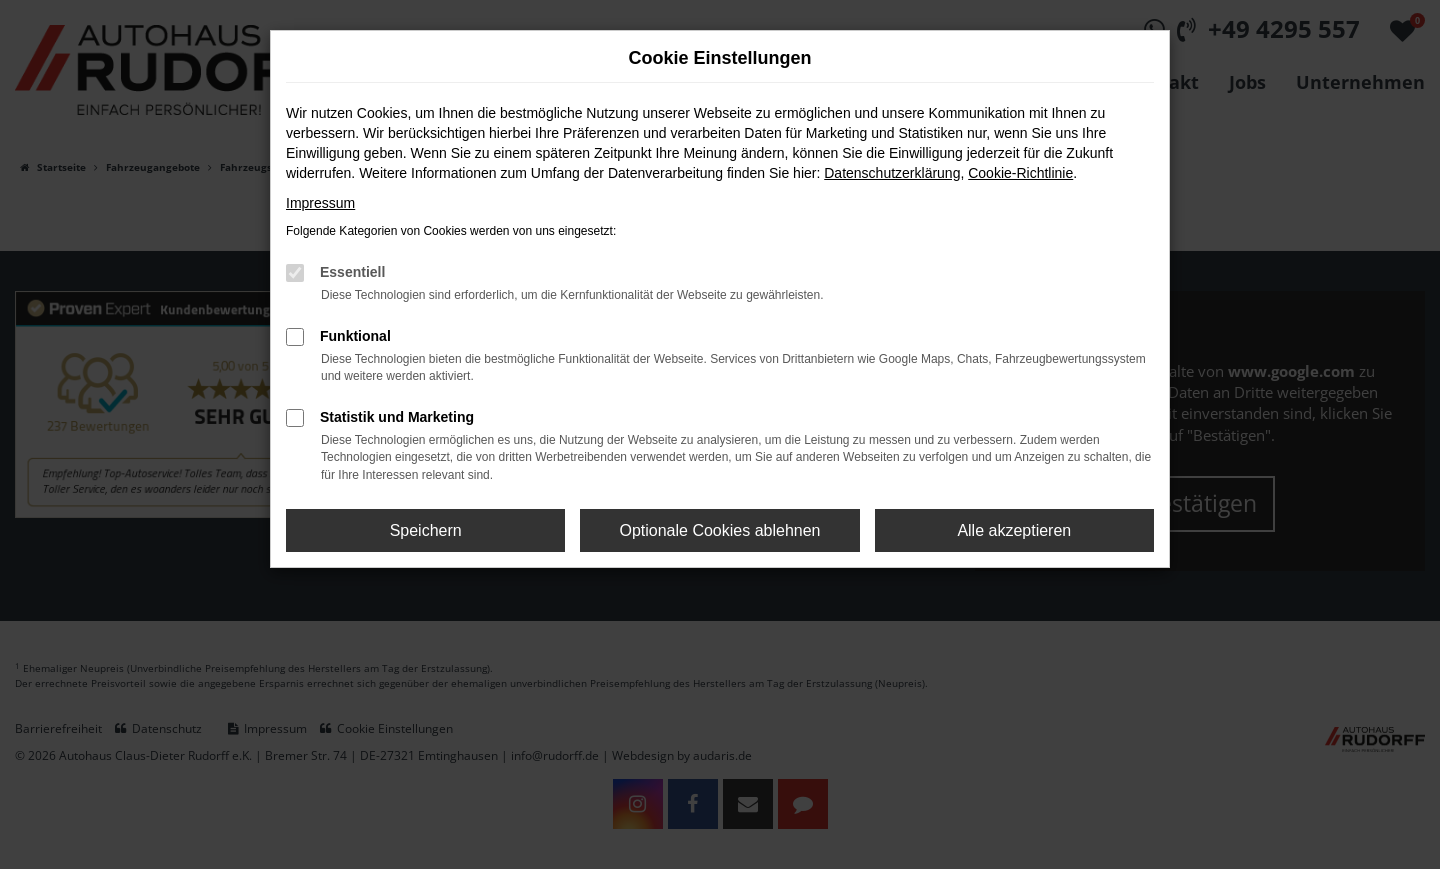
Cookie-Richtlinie (1020, 173)
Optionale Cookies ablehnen (719, 530)
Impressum (320, 203)
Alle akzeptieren (1014, 530)
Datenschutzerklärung (892, 173)
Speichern (426, 530)
